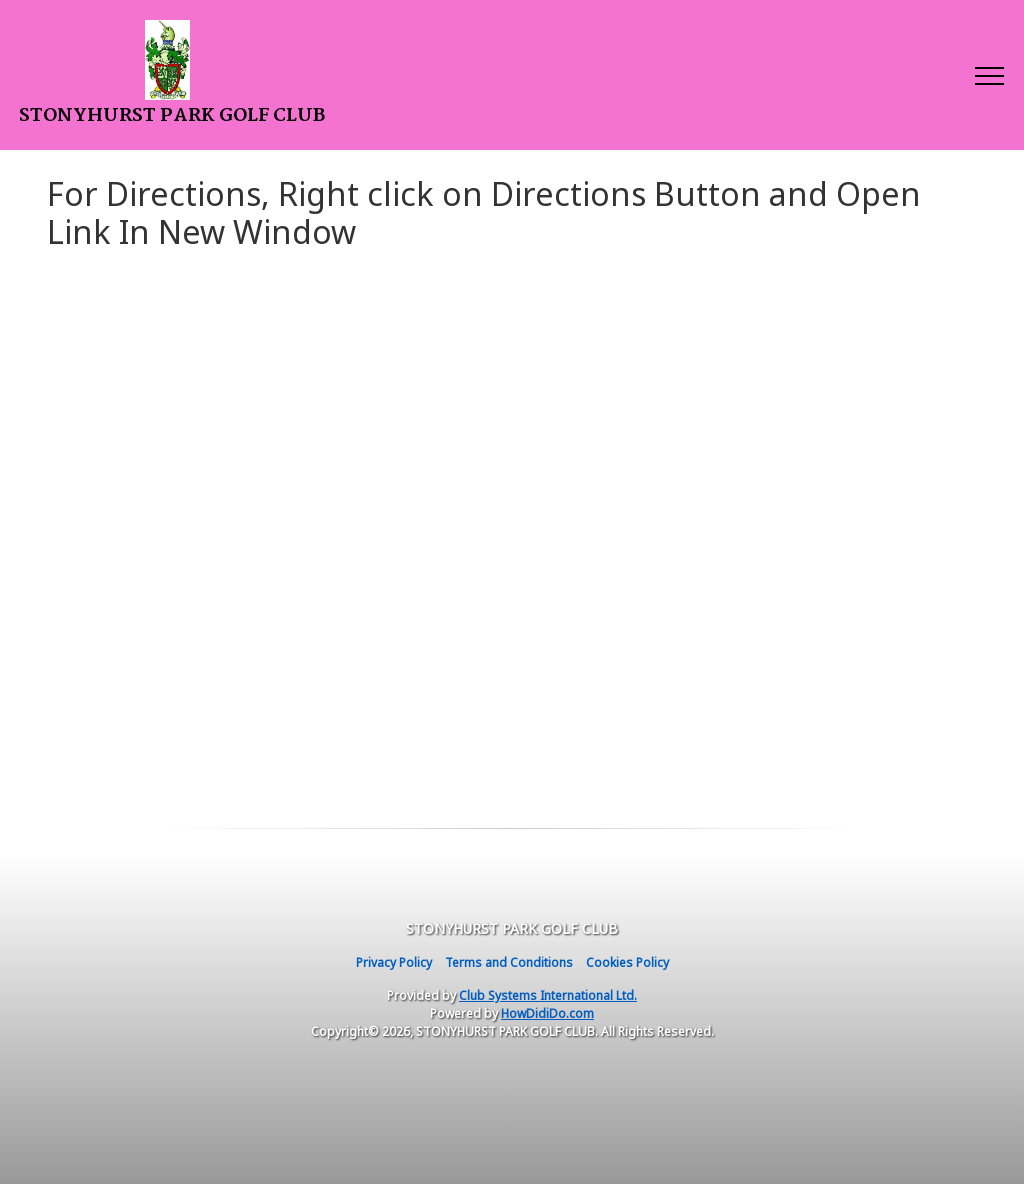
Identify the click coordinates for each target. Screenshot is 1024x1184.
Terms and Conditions (509, 962)
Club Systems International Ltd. (548, 995)
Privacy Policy (394, 962)
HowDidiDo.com (547, 1013)
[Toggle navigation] (988, 75)
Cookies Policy (627, 962)
